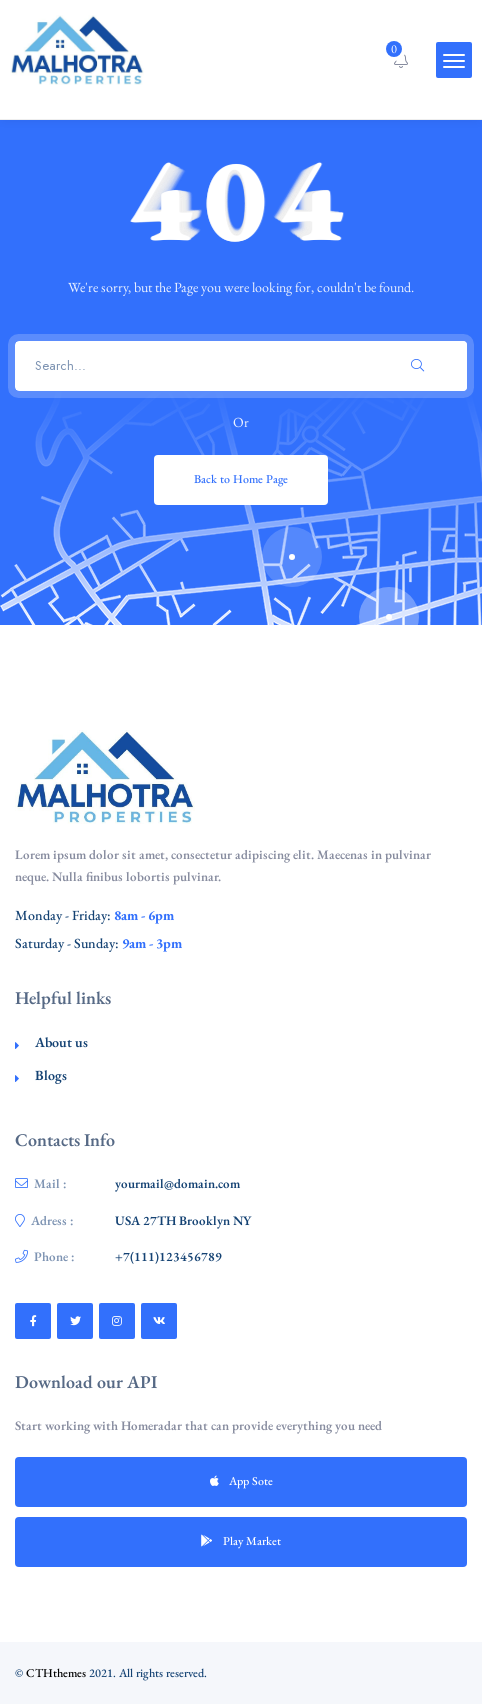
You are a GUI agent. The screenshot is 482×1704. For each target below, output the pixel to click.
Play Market (241, 1541)
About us (61, 1042)
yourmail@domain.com (177, 1183)
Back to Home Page (241, 479)
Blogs (51, 1075)
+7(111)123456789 (168, 1256)
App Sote (241, 1481)
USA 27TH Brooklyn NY (183, 1220)
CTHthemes (56, 1673)
